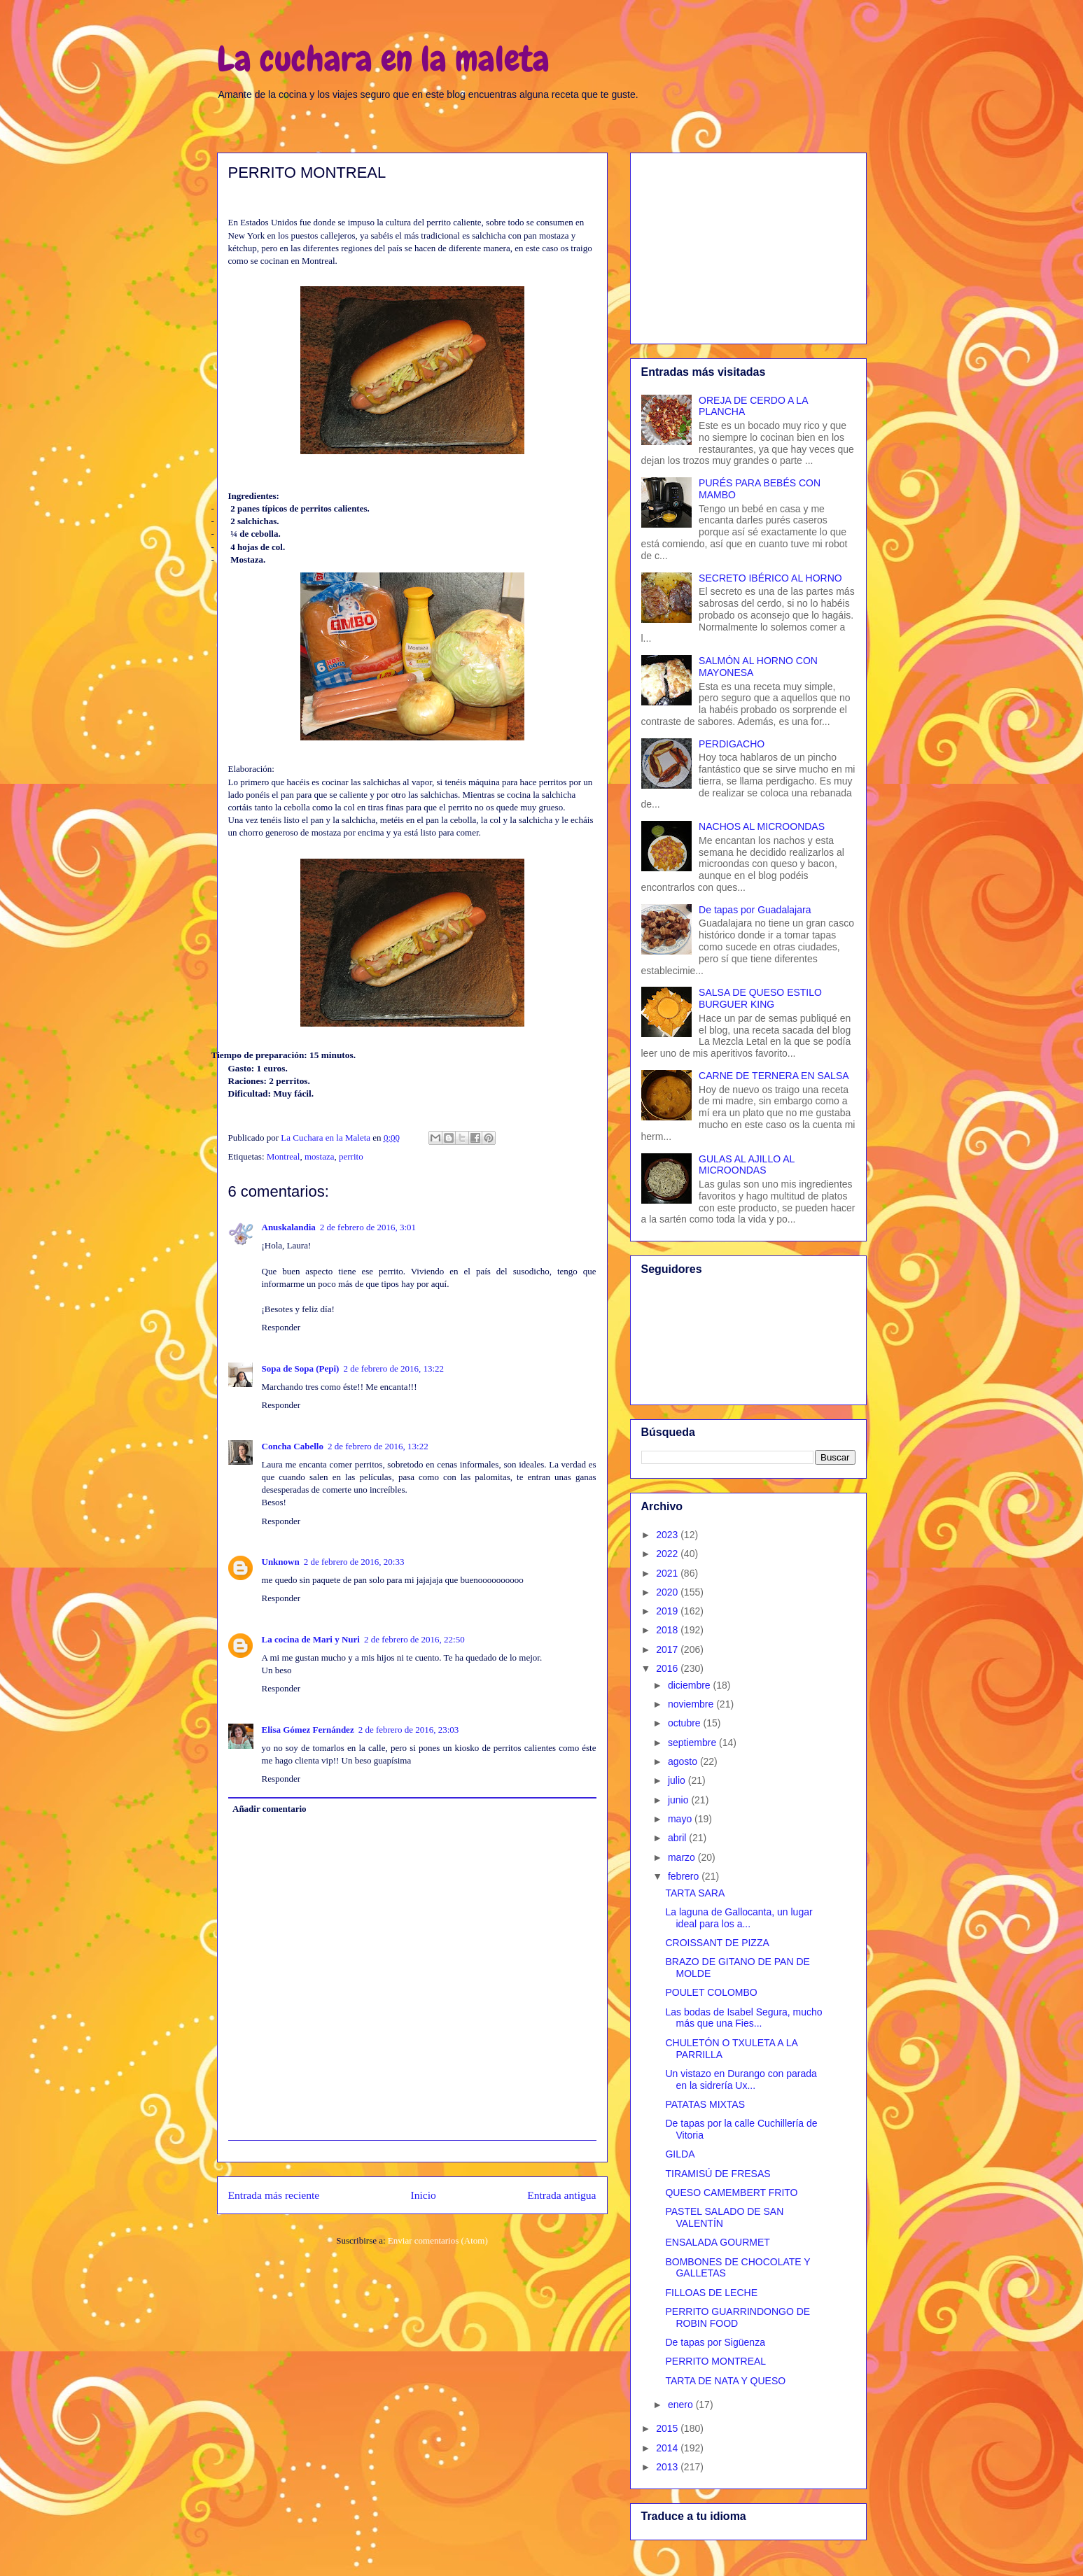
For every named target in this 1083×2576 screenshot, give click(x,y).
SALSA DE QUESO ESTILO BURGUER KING (760, 998)
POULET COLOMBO (711, 1992)
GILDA (679, 2154)
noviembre (692, 1704)
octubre (686, 1723)
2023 (668, 1534)
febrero (684, 1876)
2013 (668, 2466)
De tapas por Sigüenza (714, 2342)
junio (679, 1800)
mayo (681, 1818)
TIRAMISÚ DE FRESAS (717, 2173)
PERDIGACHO (731, 743)
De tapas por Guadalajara (755, 909)
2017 (668, 1649)
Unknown (281, 1561)
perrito (351, 1156)
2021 (668, 1573)
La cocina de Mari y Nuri (311, 1639)
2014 (668, 2448)
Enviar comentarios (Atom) (438, 2240)
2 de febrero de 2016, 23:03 (408, 1729)
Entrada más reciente (274, 2195)
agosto (684, 1761)
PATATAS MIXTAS (705, 2104)
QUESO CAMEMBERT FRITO (731, 2192)
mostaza (320, 1156)
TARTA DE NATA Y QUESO (725, 2380)
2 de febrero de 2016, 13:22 (393, 1368)
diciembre (690, 1685)
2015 (668, 2428)
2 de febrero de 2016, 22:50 (414, 1639)
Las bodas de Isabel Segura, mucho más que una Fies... (743, 2017)
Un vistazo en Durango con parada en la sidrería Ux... (740, 2079)
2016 (668, 1668)
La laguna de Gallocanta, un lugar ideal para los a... (738, 1917)
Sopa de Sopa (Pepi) (301, 1368)
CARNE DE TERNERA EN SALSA (773, 1075)
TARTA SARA (695, 1893)
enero (682, 2404)
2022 (668, 1553)
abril (678, 1837)
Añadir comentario (269, 1808)
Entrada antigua (561, 2195)
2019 (668, 1611)
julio (678, 1780)
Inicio (423, 2195)
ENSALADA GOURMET (717, 2242)
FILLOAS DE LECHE (711, 2292)
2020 (668, 1592)
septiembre (693, 1742)
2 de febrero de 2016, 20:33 (354, 1561)
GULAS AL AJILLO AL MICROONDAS (747, 1164)
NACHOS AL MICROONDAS (762, 826)
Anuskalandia (289, 1227)
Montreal (283, 1156)
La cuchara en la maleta (383, 58)
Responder (281, 1327)
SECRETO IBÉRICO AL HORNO (770, 578)
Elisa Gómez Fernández (308, 1729)
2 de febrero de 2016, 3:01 (368, 1227)
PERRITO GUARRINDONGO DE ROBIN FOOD (737, 2317)
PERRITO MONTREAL (715, 2361)
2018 (668, 1629)
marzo (683, 1857)
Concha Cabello (292, 1446)
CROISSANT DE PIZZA (717, 1942)
